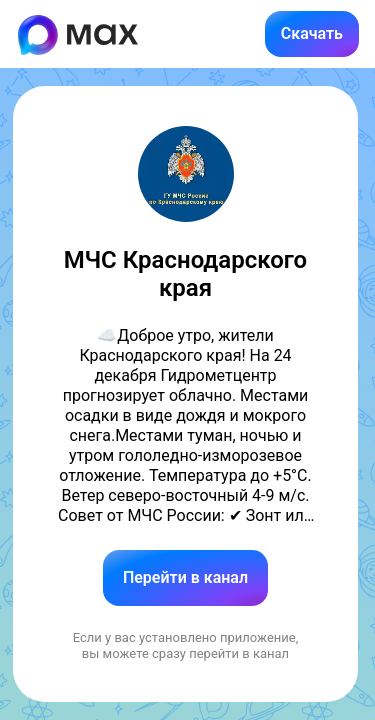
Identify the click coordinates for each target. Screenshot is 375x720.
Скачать (312, 33)
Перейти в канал (185, 577)
